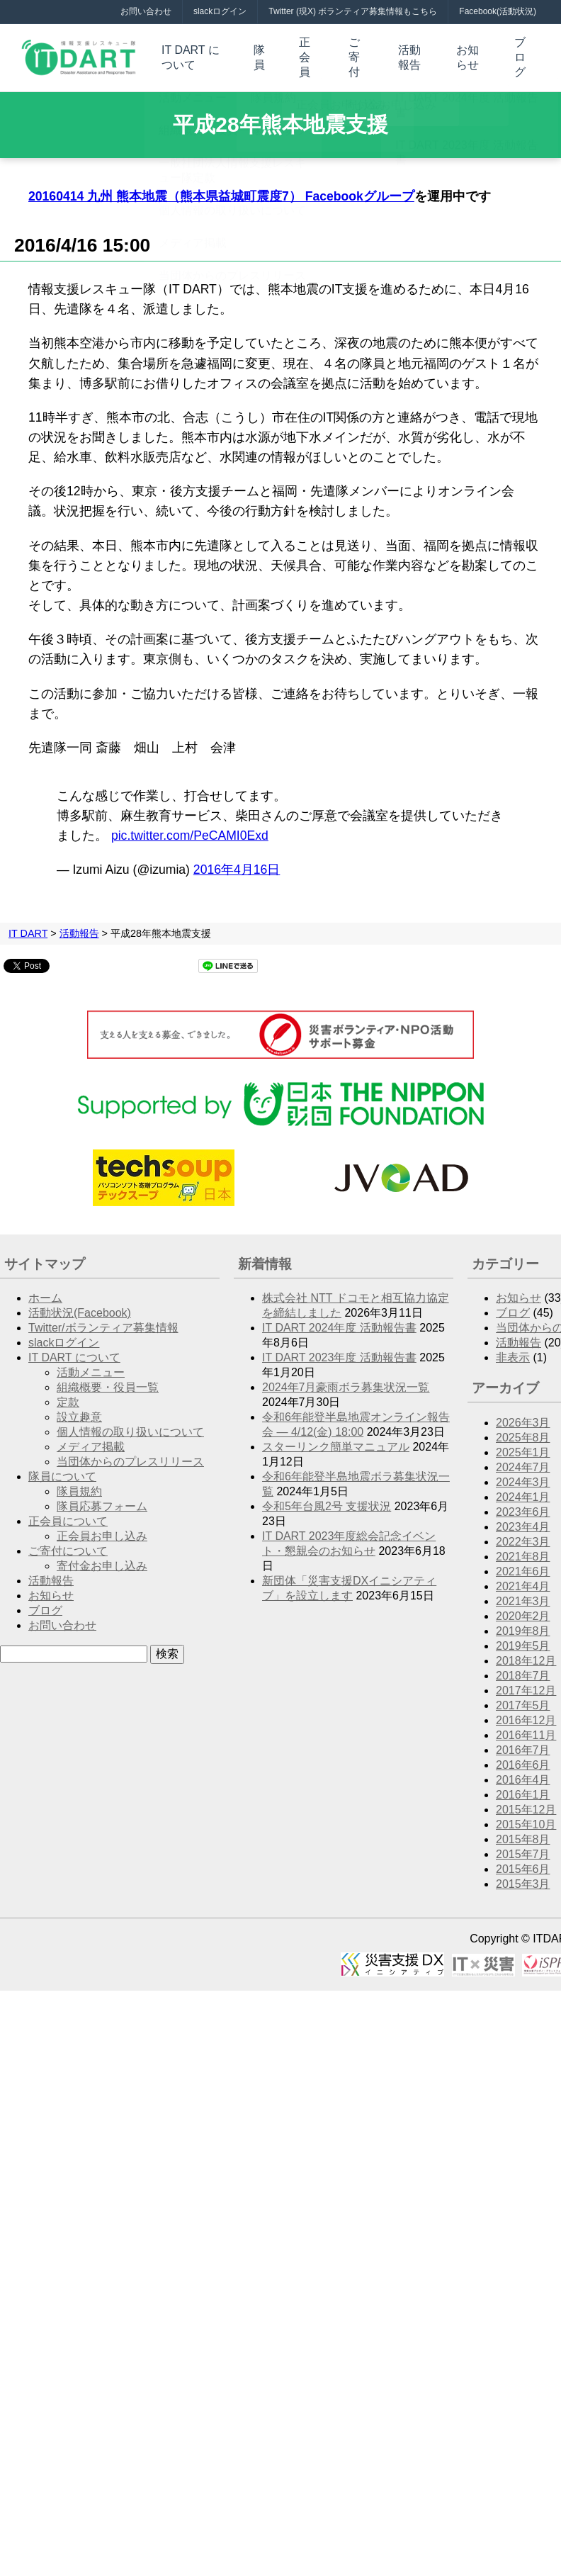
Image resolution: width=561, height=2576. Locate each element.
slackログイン (219, 11)
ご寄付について (68, 1543)
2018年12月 (526, 1653)
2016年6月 (523, 1757)
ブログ (520, 52)
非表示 (513, 1350)
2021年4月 (523, 1579)
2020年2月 (523, 1608)
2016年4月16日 (236, 862)
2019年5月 (523, 1638)
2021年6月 (523, 1564)
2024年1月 (523, 1489)
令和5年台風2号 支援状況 (326, 1498)
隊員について (62, 1469)
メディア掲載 (91, 1439)
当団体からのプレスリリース (130, 1454)
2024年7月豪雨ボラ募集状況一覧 (346, 1379)
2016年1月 (523, 1787)
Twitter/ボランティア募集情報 (103, 1320)
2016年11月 (526, 1727)
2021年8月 (523, 1549)
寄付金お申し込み (102, 1558)
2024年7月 (523, 1459)
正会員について (68, 1513)
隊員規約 (79, 1484)
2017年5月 (523, 1698)
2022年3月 (523, 1534)
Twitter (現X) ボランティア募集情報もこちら (352, 11)
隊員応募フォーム (102, 1498)
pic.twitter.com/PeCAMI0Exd (189, 828)
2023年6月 (523, 1504)
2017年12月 (526, 1683)
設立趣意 (79, 1409)
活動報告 (409, 52)
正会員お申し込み (102, 1528)
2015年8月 (523, 1832)
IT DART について (190, 52)
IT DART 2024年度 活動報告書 (339, 1320)
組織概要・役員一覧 (108, 1379)
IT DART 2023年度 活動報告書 (339, 1350)
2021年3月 (523, 1593)
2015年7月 (523, 1846)
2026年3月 (523, 1415)
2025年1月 (523, 1445)
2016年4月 (523, 1772)
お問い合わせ (145, 11)
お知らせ (467, 52)
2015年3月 (523, 1876)
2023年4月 (523, 1519)
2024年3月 (523, 1474)
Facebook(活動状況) (497, 11)
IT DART (27, 925)
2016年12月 (526, 1712)
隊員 (260, 52)
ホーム (45, 1290)
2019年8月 (523, 1623)
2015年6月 (523, 1861)
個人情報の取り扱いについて (130, 1424)
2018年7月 (523, 1668)
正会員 (305, 52)
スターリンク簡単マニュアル (335, 1439)
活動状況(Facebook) (79, 1305)
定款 (68, 1394)
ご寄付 (354, 52)
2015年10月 (526, 1817)
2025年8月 (523, 1430)
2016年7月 (523, 1742)
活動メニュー (91, 1365)
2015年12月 (526, 1802)
